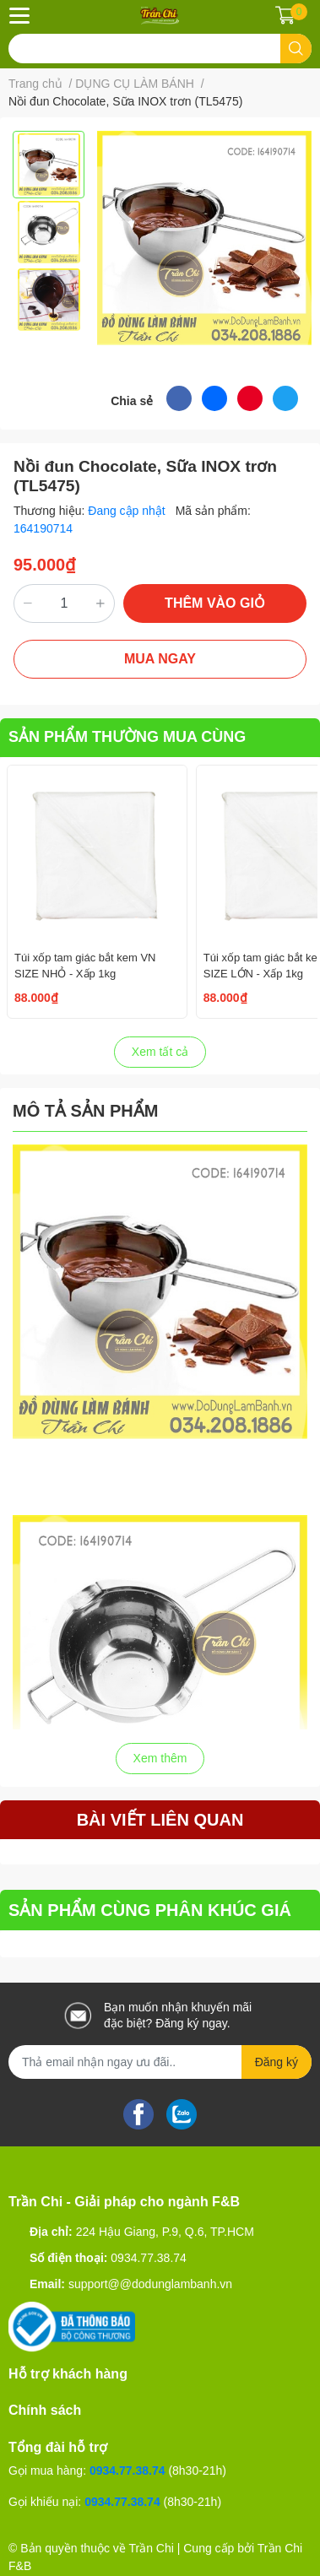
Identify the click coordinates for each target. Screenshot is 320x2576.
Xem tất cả (160, 1051)
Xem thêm (160, 1758)
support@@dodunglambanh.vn (150, 2284)
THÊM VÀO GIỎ (215, 603)
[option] (48, 164)
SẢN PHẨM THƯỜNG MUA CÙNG (127, 736)
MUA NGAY (160, 659)
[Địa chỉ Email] (160, 2062)
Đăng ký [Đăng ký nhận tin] (276, 2062)
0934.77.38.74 (149, 2258)
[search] (296, 48)
